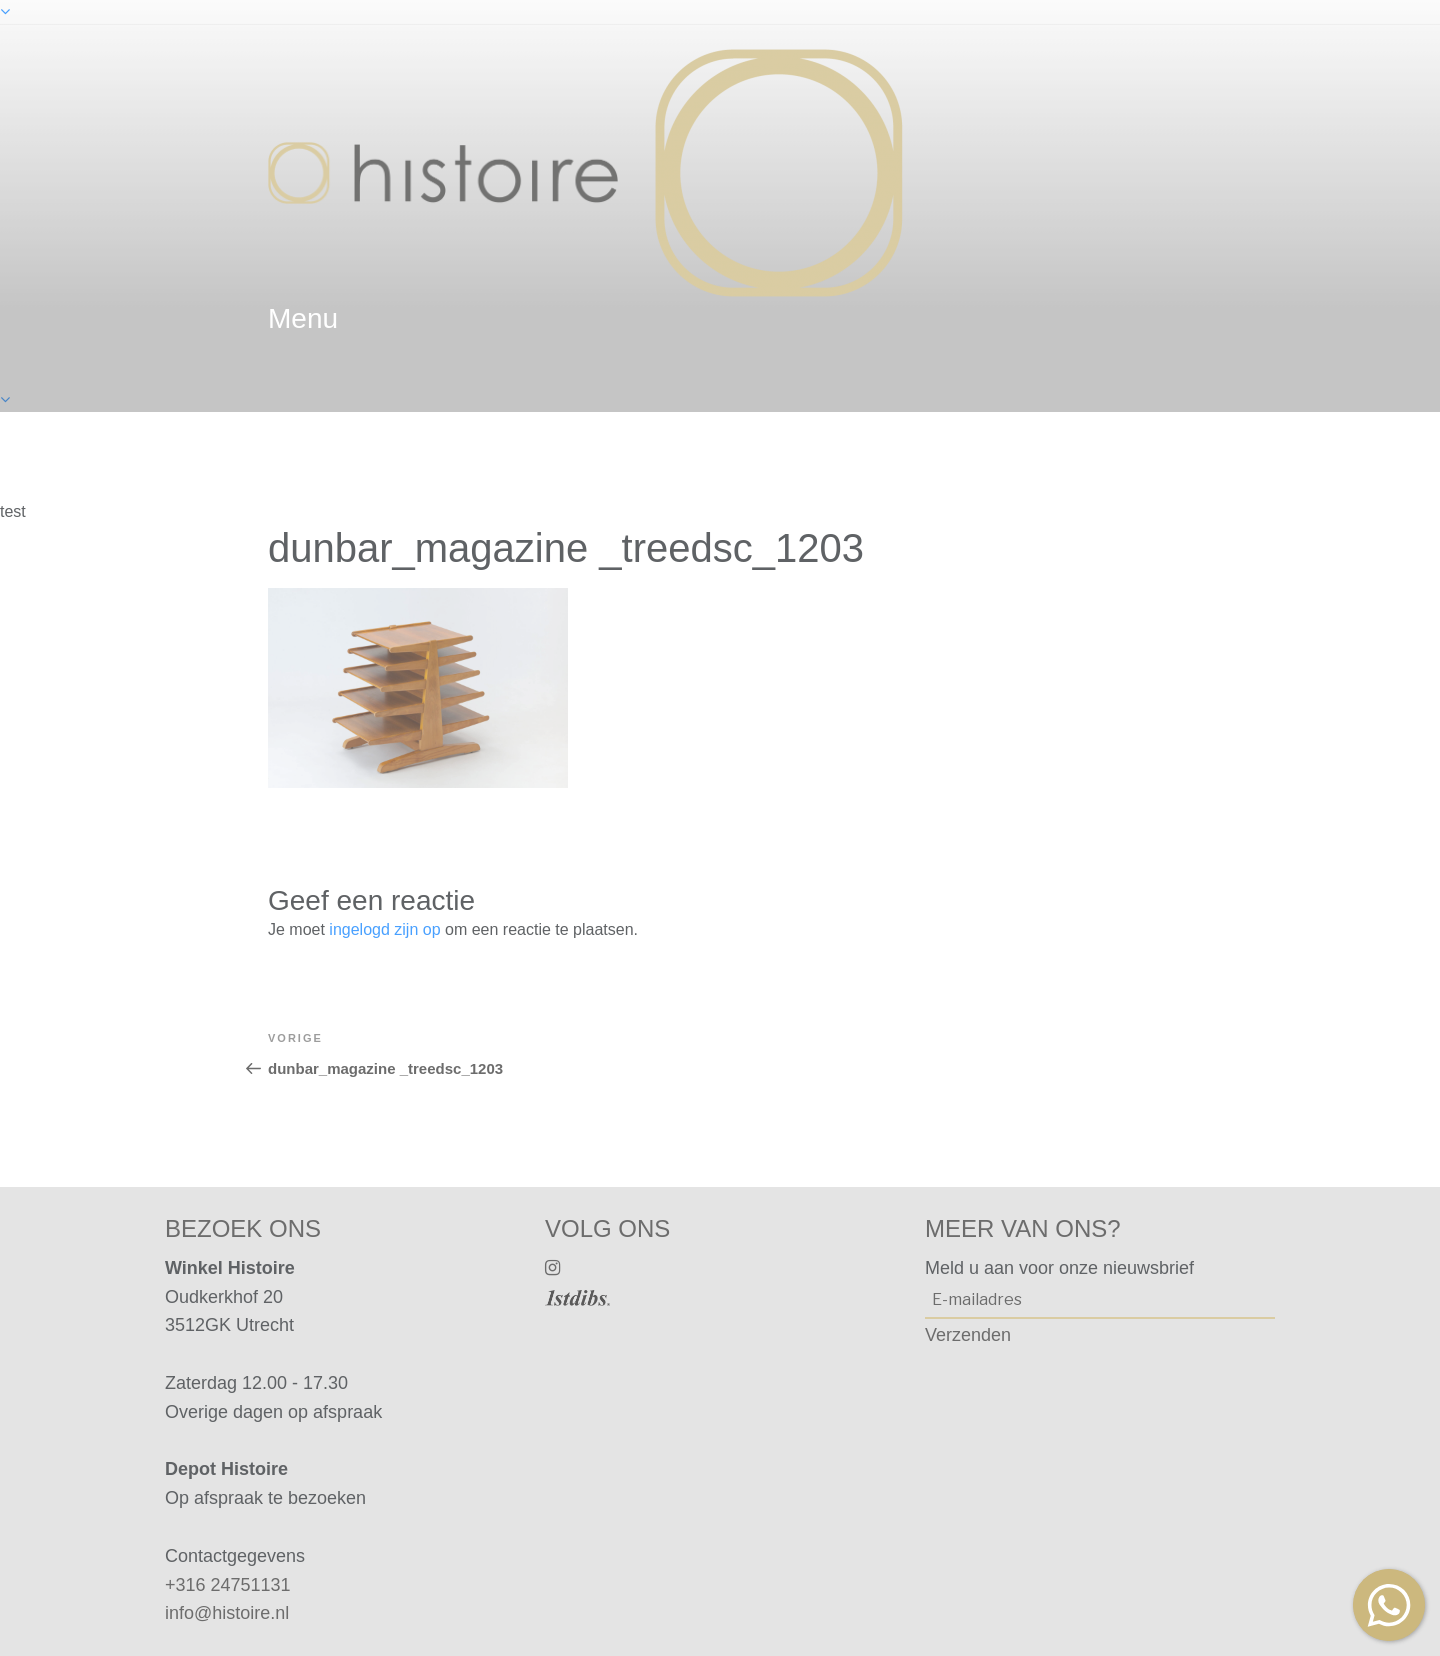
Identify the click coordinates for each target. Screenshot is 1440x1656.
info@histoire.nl (227, 1613)
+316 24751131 (228, 1585)
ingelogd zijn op (384, 929)
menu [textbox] (303, 318)
